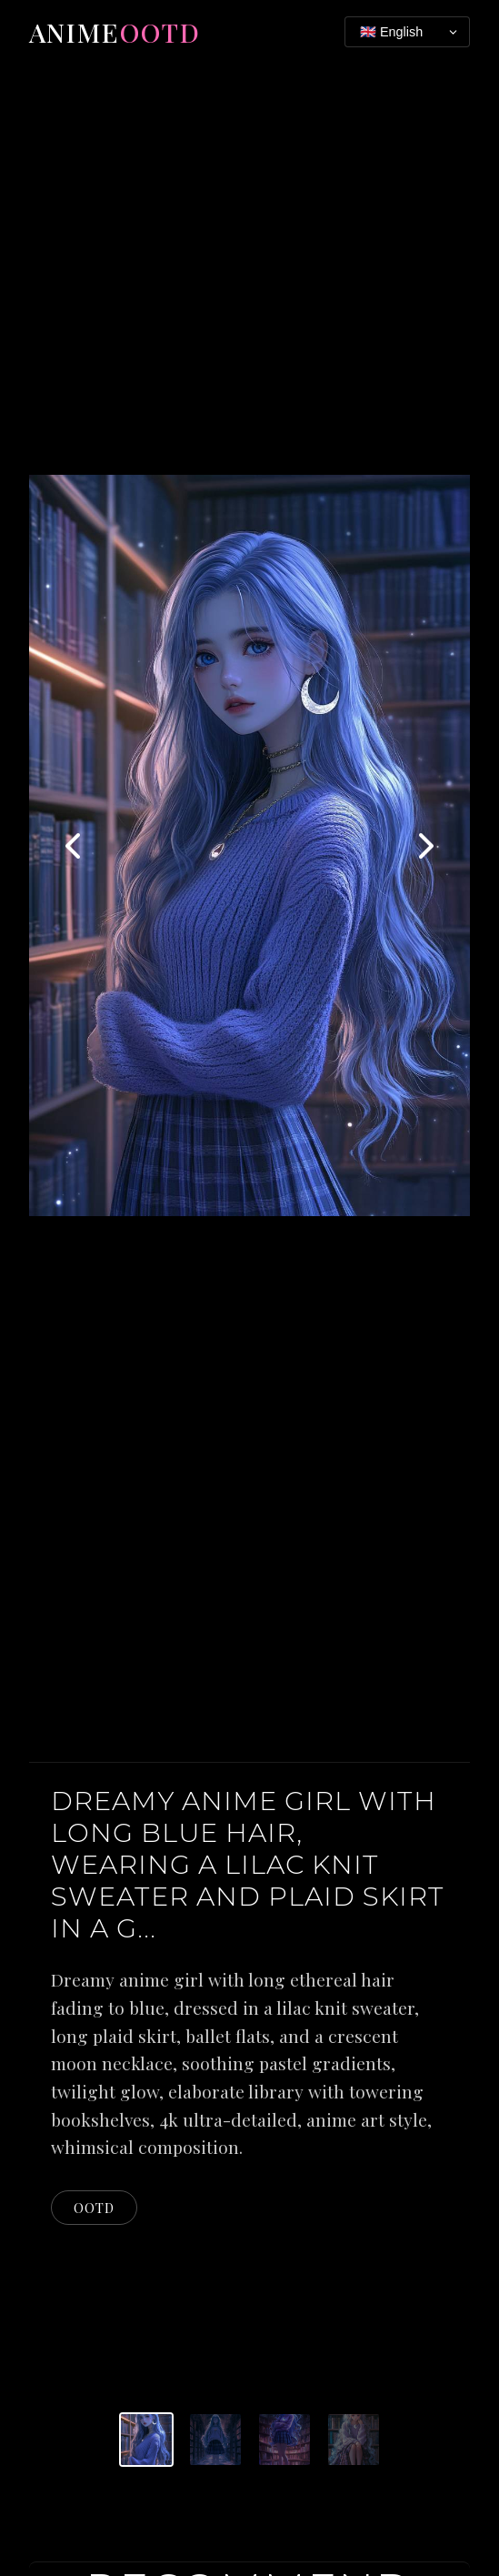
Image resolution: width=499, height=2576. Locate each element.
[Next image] (424, 846)
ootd (94, 2208)
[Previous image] (74, 846)
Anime (115, 32)
